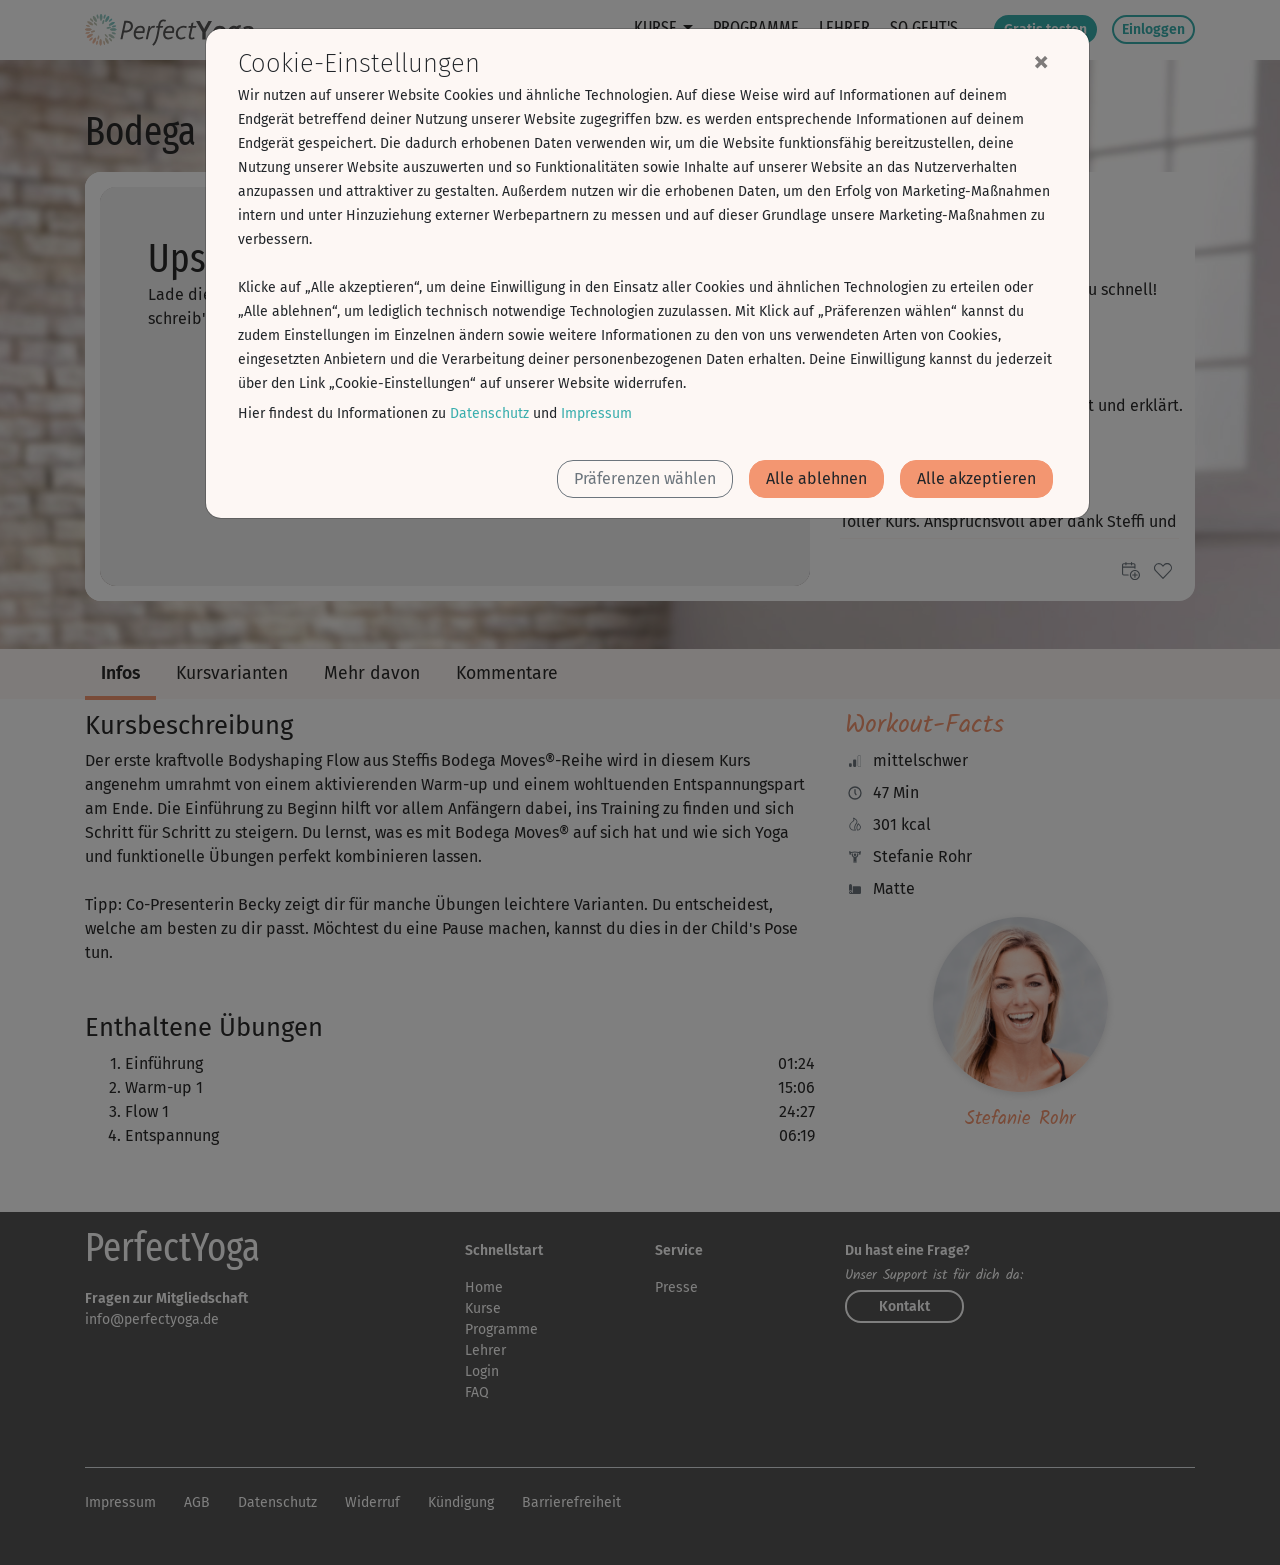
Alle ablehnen (816, 478)
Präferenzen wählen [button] (645, 478)
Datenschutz (489, 413)
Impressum (596, 413)
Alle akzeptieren (976, 478)
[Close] (1041, 61)
